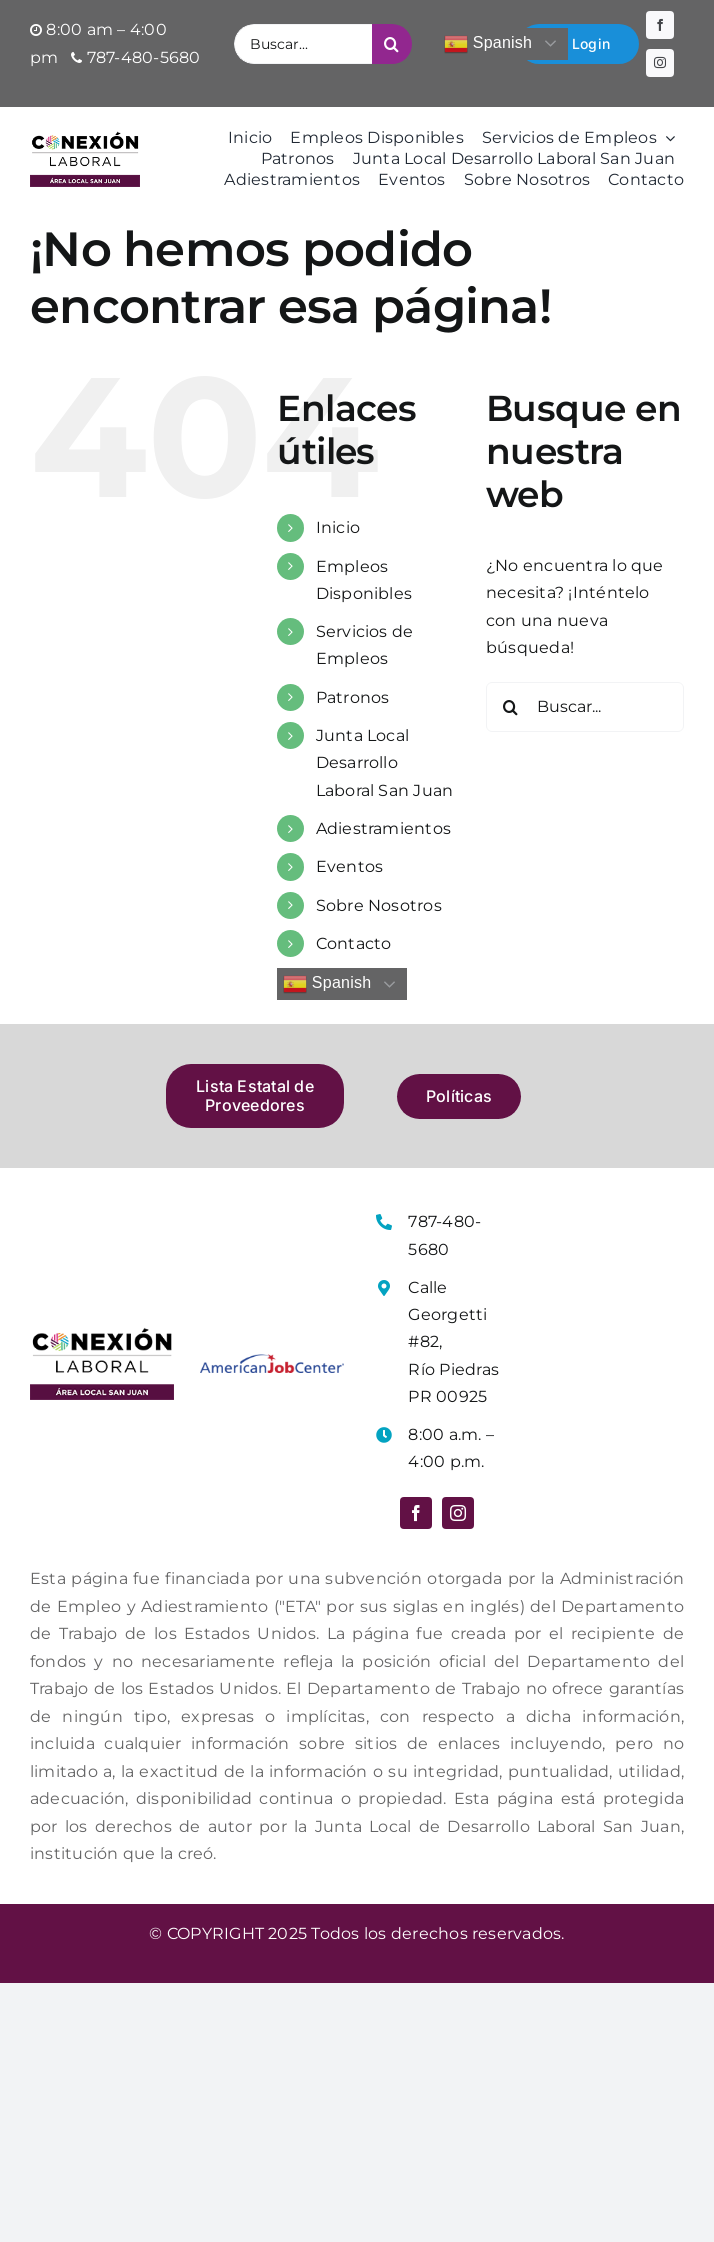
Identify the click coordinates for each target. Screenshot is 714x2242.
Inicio (338, 527)
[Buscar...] (303, 44)
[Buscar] (392, 44)
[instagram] (660, 63)
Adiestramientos (384, 828)
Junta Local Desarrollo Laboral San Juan (385, 762)
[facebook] (660, 25)
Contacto (354, 943)
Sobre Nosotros (379, 905)
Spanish (488, 44)
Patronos (353, 697)
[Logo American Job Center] (272, 1361)
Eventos (350, 866)
